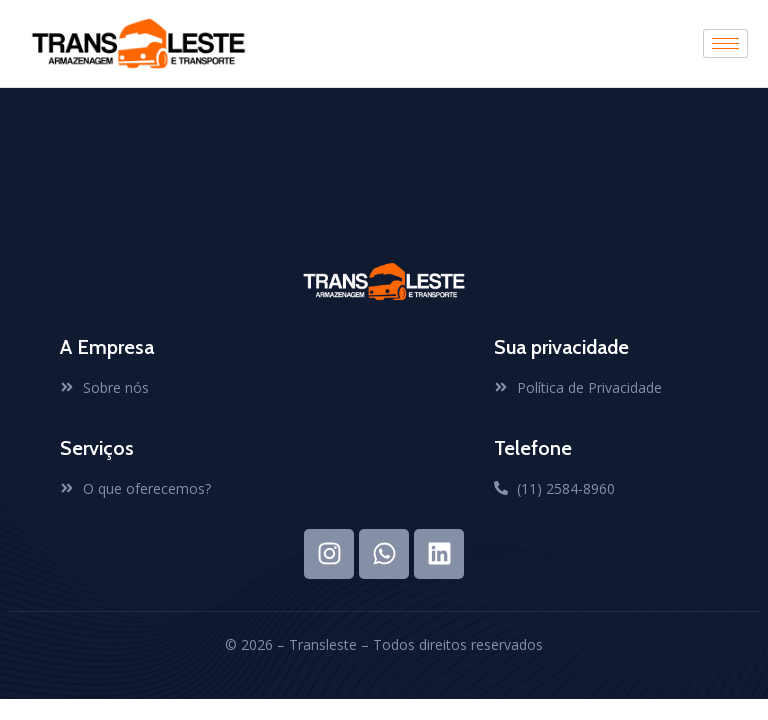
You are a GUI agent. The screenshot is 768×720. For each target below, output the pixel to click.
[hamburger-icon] (725, 43)
